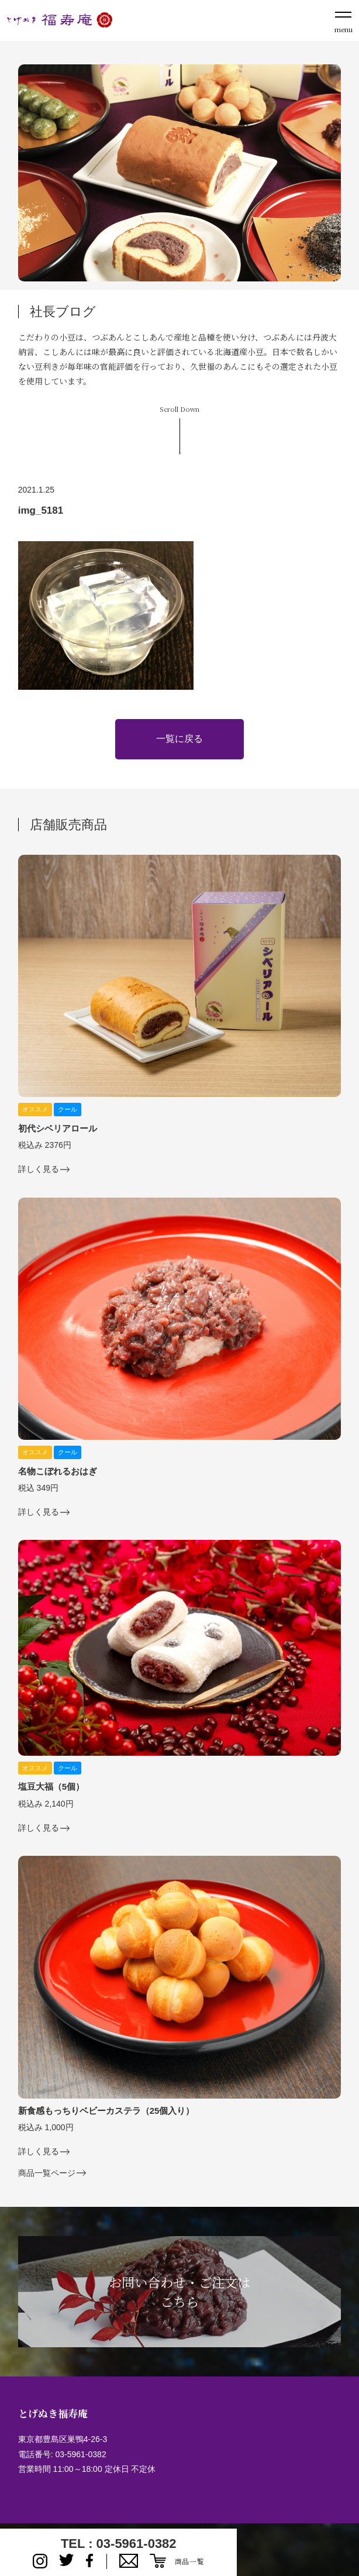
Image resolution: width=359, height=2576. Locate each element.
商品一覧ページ (46, 2173)
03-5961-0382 (80, 2454)
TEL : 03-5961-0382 (119, 2543)
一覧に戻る (179, 739)
